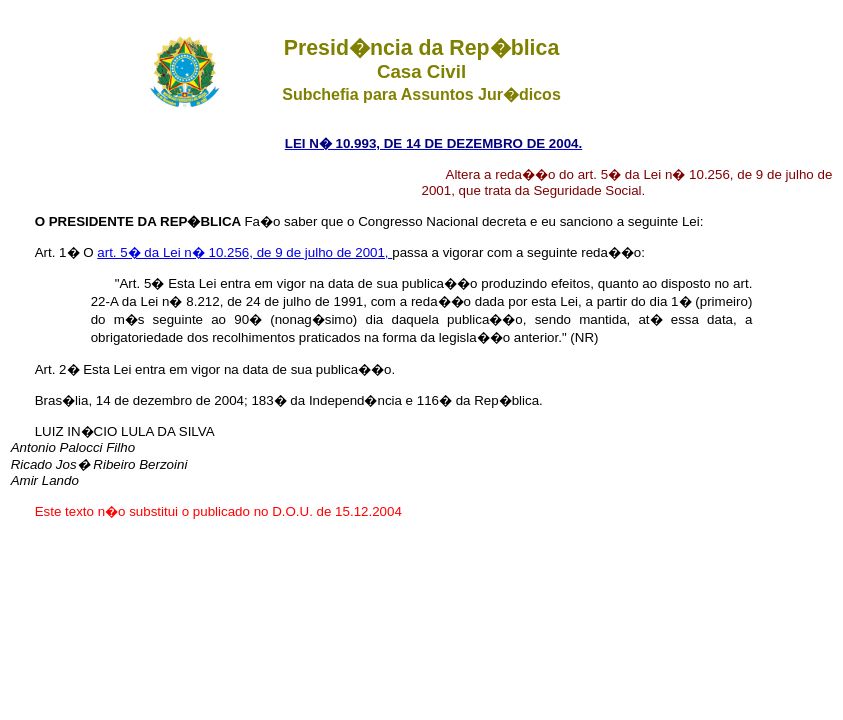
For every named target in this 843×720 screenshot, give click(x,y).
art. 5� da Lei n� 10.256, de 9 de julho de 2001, (244, 252)
